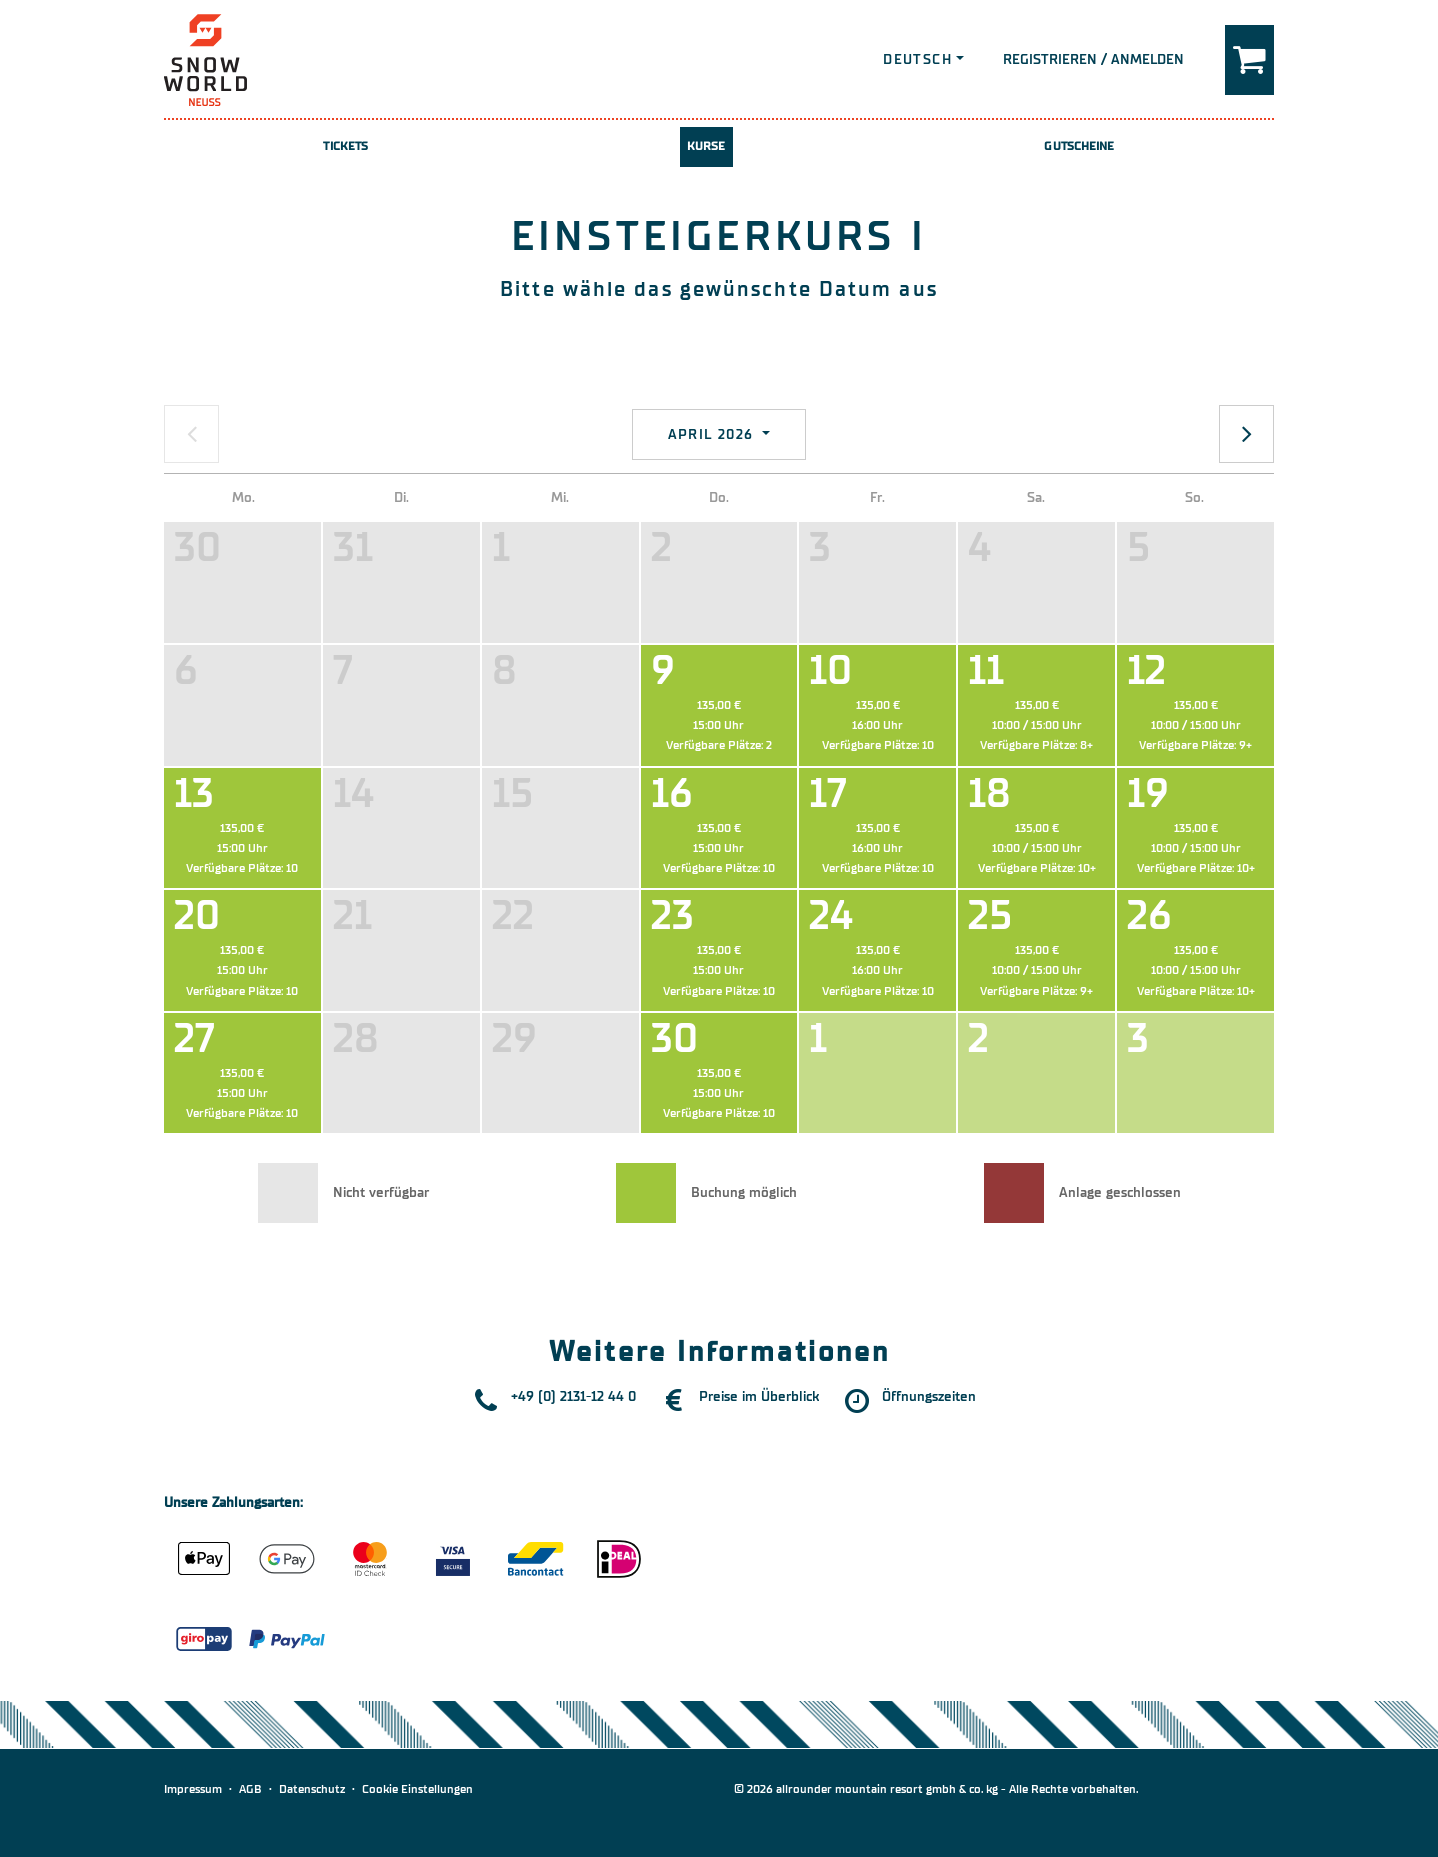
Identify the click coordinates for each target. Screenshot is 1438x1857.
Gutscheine (1079, 146)
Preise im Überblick (759, 1396)
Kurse (706, 146)
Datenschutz (312, 1789)
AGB (250, 1789)
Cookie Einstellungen (417, 1789)
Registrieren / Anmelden (1093, 59)
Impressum (193, 1789)
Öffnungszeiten (929, 1396)
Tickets (345, 146)
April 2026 (713, 434)
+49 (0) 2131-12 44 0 (573, 1396)
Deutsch (917, 59)
